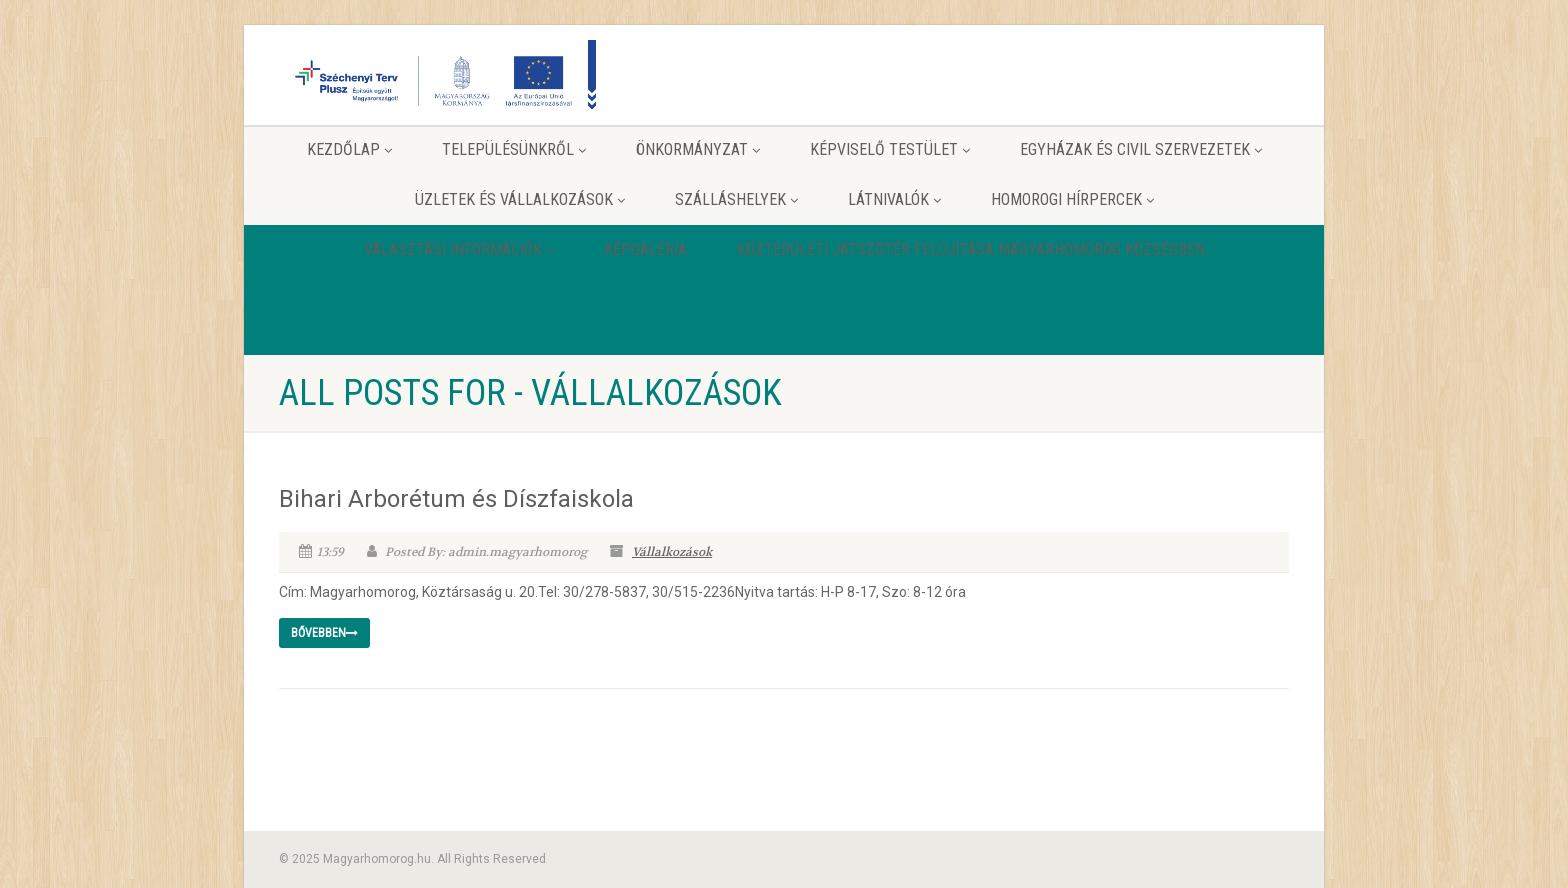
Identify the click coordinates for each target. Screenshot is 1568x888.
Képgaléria (645, 249)
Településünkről (514, 149)
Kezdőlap (349, 149)
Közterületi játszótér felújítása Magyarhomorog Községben (971, 249)
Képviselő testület (890, 149)
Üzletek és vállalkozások (520, 199)
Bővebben (324, 633)
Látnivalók (894, 199)
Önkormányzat (698, 149)
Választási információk (459, 249)
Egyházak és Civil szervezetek (1141, 149)
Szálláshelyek (736, 199)
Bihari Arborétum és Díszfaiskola (456, 499)
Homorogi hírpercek (1072, 199)
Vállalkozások (672, 552)
